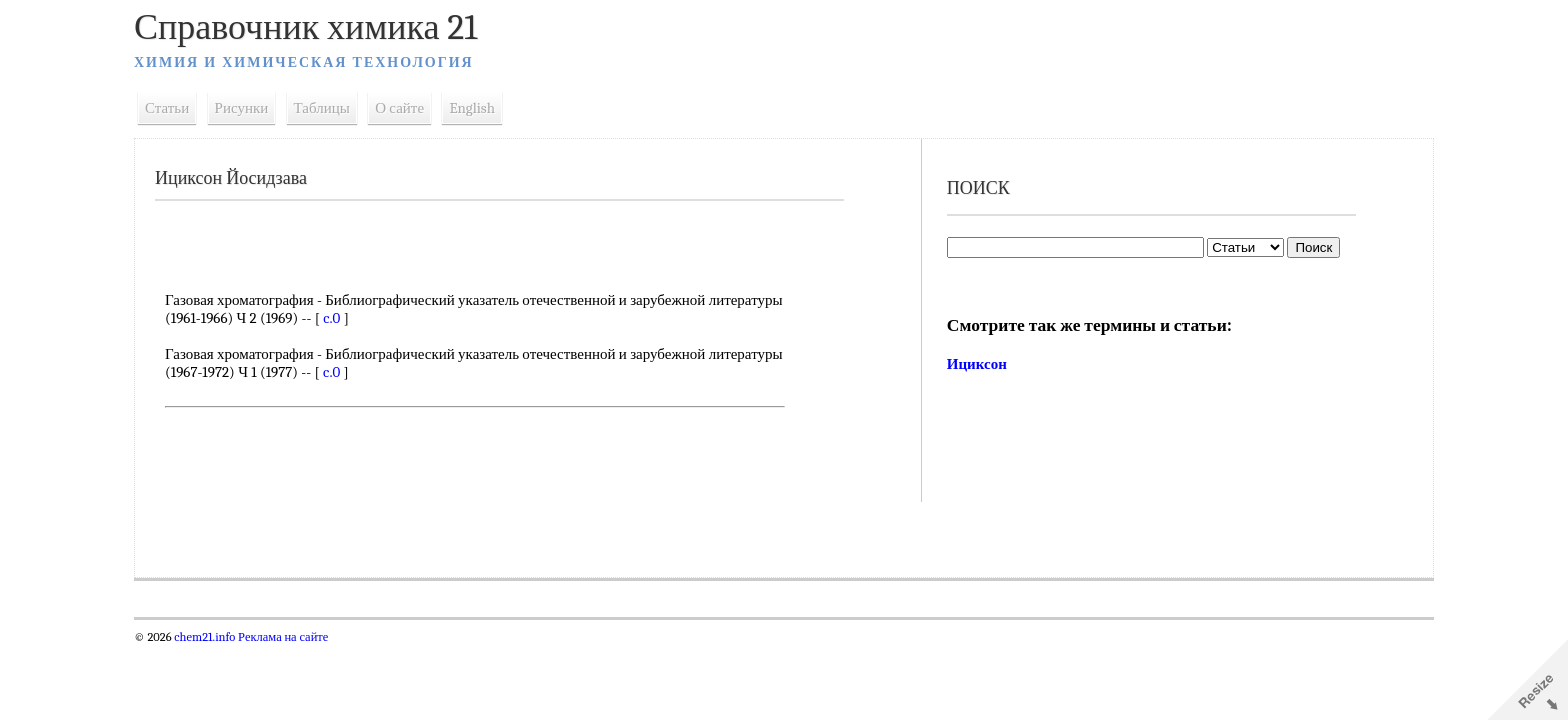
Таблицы (322, 108)
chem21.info (204, 637)
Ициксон (977, 364)
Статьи (167, 108)
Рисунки (242, 108)
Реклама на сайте (281, 637)
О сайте (399, 108)
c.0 (331, 318)
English (472, 108)
